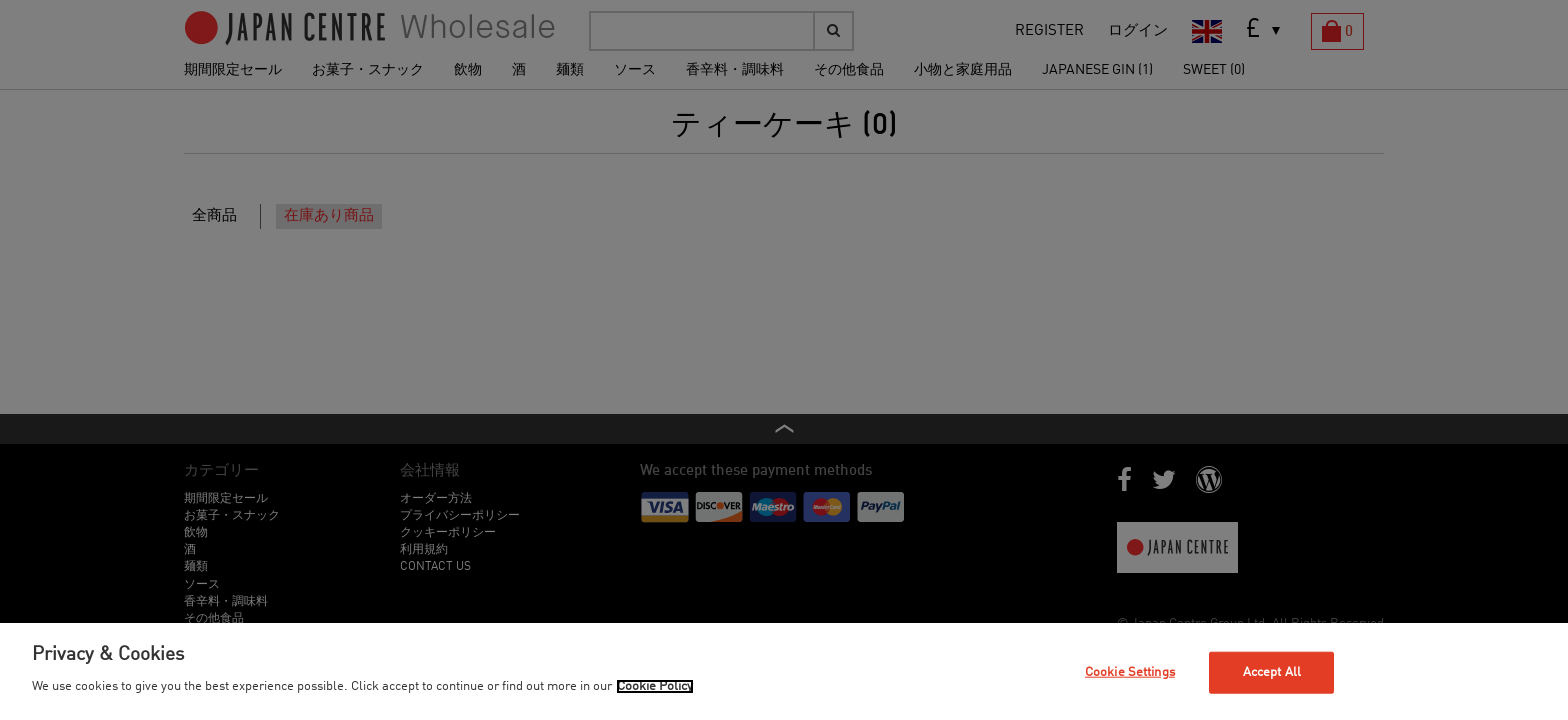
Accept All (1272, 672)
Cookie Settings (1130, 672)
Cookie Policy (655, 686)
